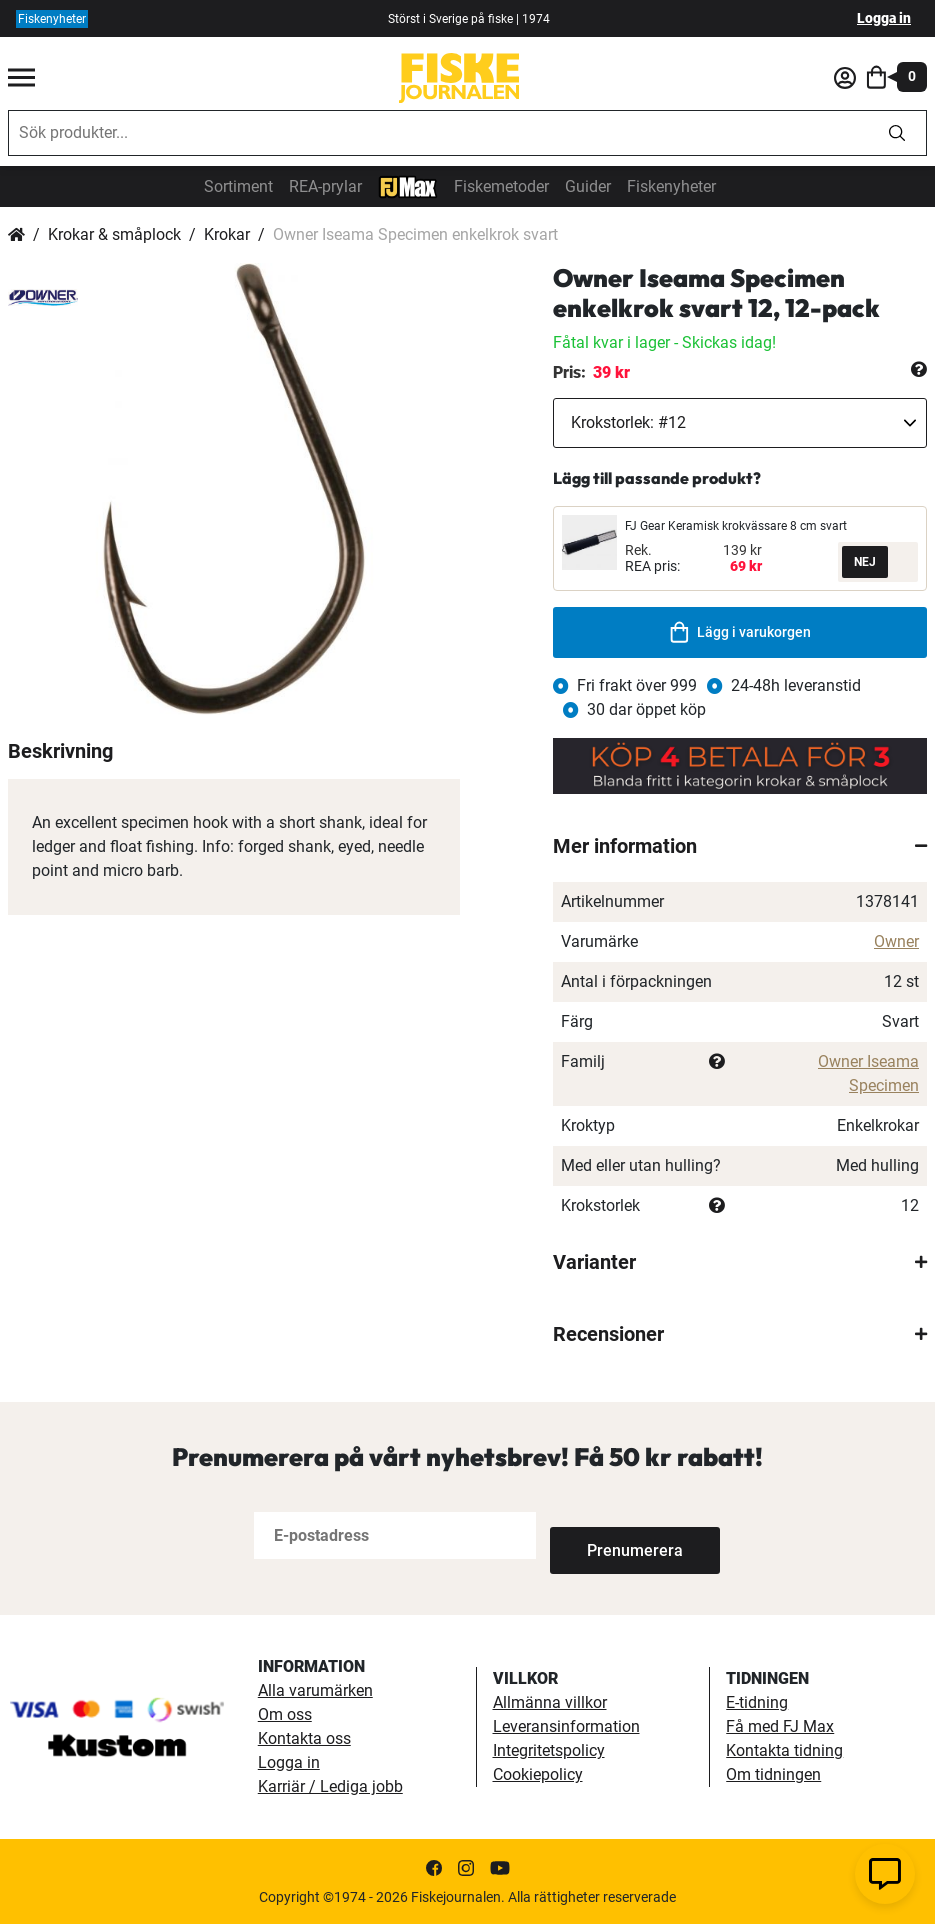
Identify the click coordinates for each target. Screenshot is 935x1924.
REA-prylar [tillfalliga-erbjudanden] (325, 186)
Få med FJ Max (780, 1726)
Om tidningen (773, 1774)
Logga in (884, 18)
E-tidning (757, 1702)
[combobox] (438, 133)
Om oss (285, 1714)
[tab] (740, 846)
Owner (896, 941)
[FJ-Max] (408, 185)
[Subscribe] (616, 1535)
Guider (588, 186)
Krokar (227, 234)
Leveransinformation (566, 1726)
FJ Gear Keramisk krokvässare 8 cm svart (736, 526)
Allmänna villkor (550, 1702)
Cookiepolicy (538, 1774)
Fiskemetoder (501, 186)
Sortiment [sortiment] (238, 186)
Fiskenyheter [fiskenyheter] (52, 19)
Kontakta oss (304, 1738)
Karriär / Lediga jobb (330, 1786)
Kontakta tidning (784, 1750)
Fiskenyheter (671, 186)
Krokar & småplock (114, 234)
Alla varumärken (315, 1690)
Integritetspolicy (549, 1750)
